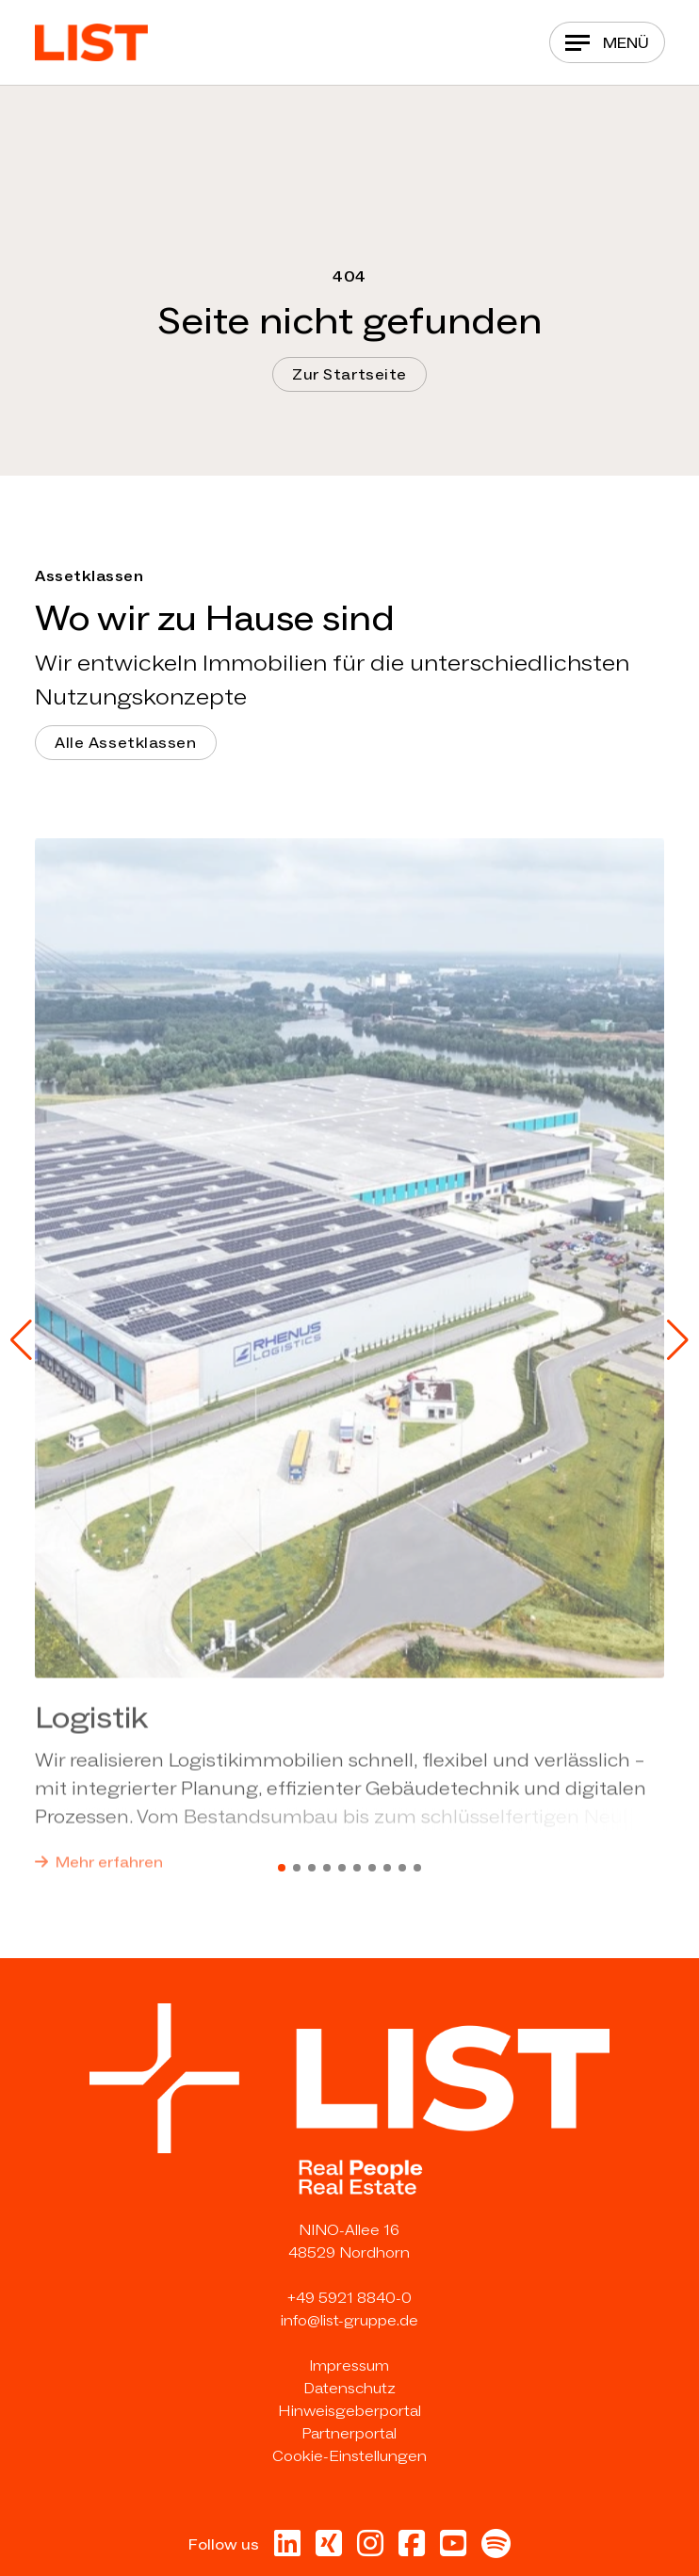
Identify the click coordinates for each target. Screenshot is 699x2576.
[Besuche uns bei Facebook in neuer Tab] (411, 2549)
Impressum (349, 2365)
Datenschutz (349, 2388)
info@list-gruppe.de (349, 2320)
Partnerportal (349, 2433)
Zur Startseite (349, 374)
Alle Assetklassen (126, 743)
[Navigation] (607, 42)
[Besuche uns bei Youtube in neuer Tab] (453, 2549)
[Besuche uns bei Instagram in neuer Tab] (370, 2549)
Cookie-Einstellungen (349, 2456)
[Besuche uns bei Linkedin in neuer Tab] (287, 2549)
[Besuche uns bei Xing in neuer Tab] (329, 2549)
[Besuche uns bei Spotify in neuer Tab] (496, 2549)
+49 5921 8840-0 (349, 2298)
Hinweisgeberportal (349, 2411)
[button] (21, 1340)
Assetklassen (89, 576)
